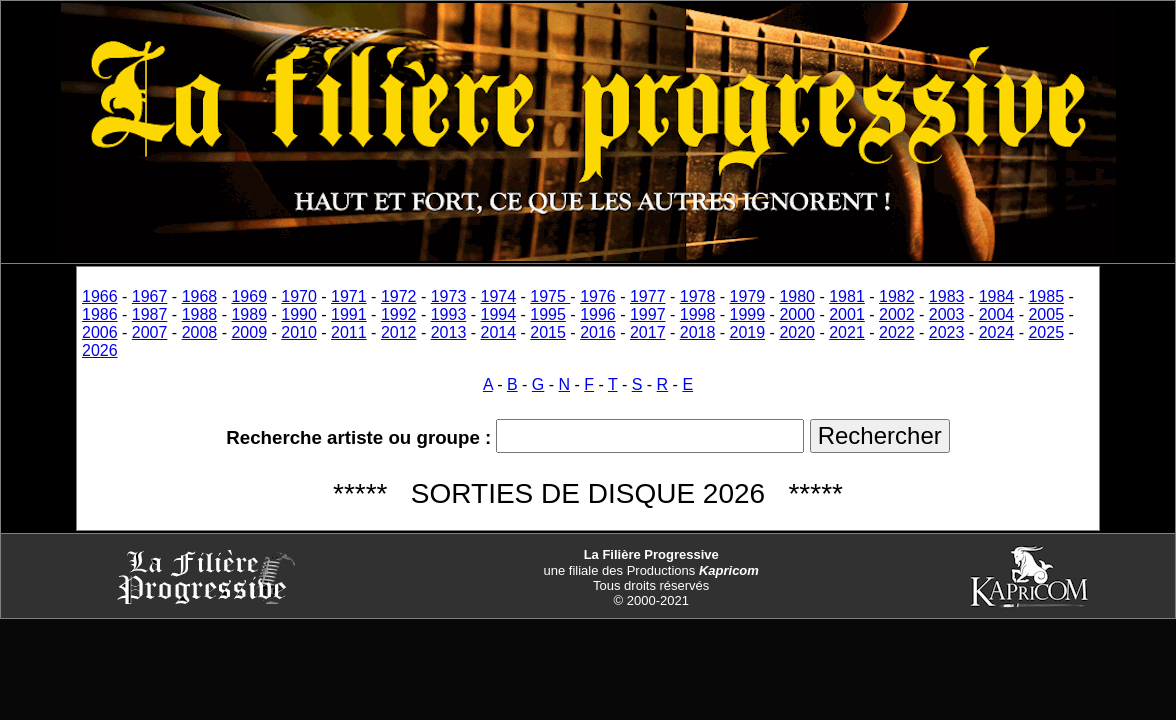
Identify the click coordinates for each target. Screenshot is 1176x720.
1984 (997, 296)
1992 (399, 314)
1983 (947, 296)
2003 (947, 314)
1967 (150, 296)
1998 (698, 314)
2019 (748, 332)
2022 (897, 332)
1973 (449, 296)
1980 (797, 296)
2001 (847, 314)
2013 (449, 332)
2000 (797, 314)
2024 (997, 332)
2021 (847, 332)
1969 (249, 296)
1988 (200, 314)
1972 (399, 296)
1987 (150, 314)
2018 (698, 332)
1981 (847, 296)
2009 (249, 332)
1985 (1046, 296)
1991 (349, 314)
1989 (249, 314)
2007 (150, 332)
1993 (449, 314)
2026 (100, 350)
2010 (299, 332)
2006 (100, 332)
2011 (349, 332)
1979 (748, 296)
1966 (100, 296)
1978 (698, 296)
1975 (550, 296)
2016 (598, 332)
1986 (100, 314)
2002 (897, 314)
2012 (399, 332)
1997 (648, 314)
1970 (299, 296)
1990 (299, 314)
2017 (648, 332)
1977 (648, 296)
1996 (598, 314)
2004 (997, 314)
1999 (748, 314)
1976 (598, 296)
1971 (349, 296)
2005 (1046, 314)
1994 (499, 314)
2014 (499, 332)
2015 (548, 332)
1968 (200, 296)
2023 (947, 332)
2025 (1046, 332)
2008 (200, 332)
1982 (897, 296)
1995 (548, 314)
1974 (499, 296)
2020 (797, 332)
